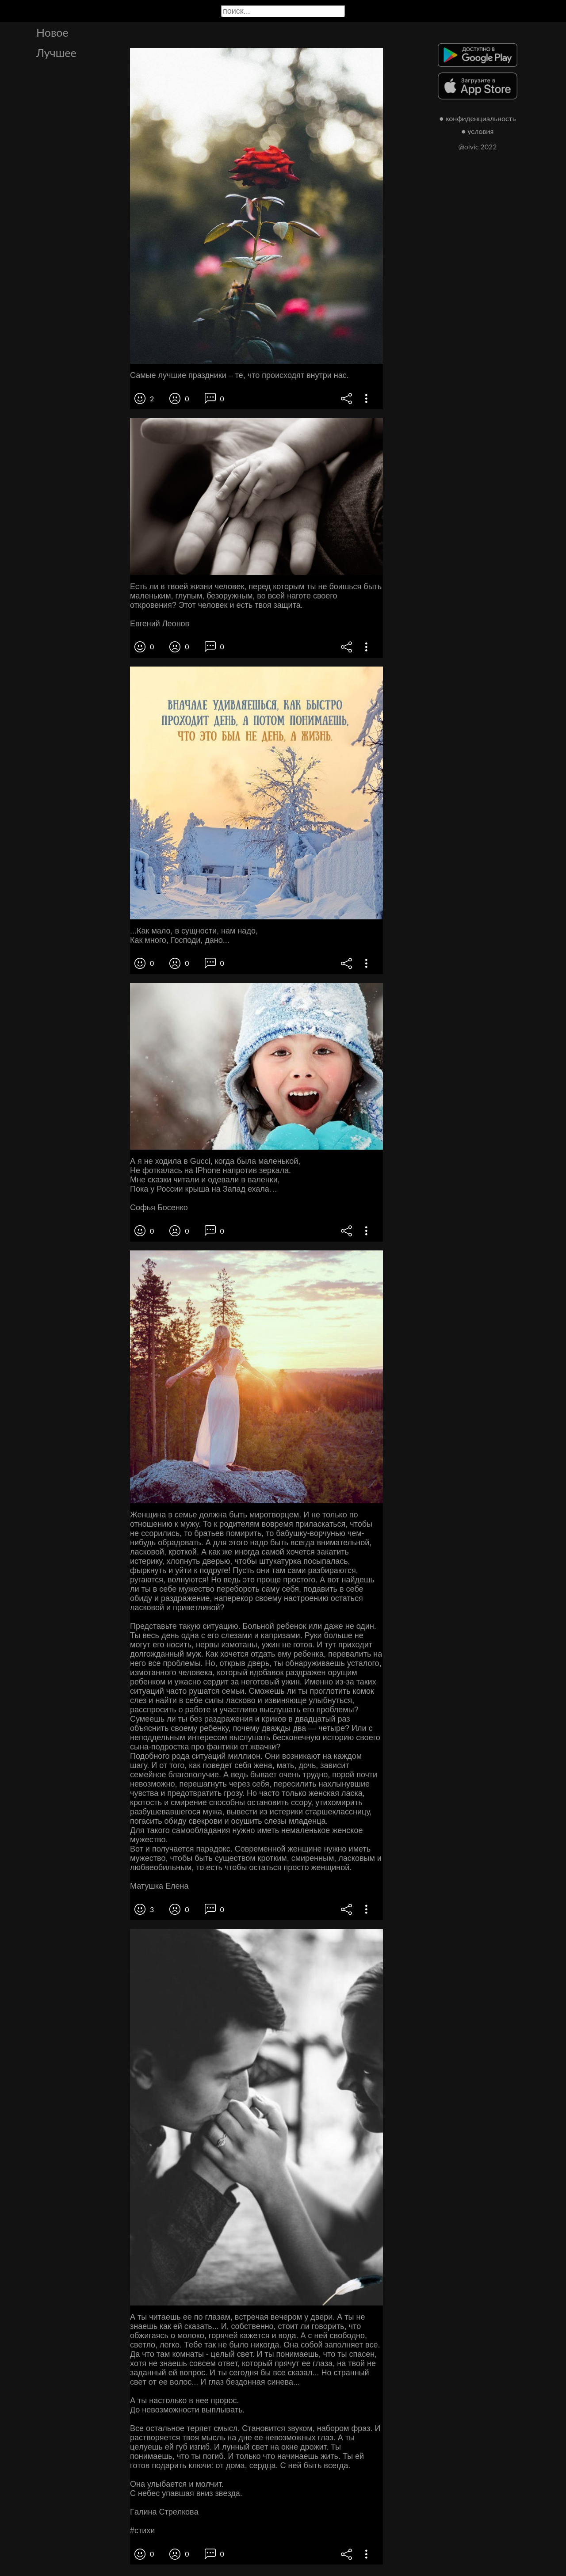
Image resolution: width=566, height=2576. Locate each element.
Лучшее (56, 52)
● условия (478, 131)
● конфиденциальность (478, 118)
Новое (52, 32)
